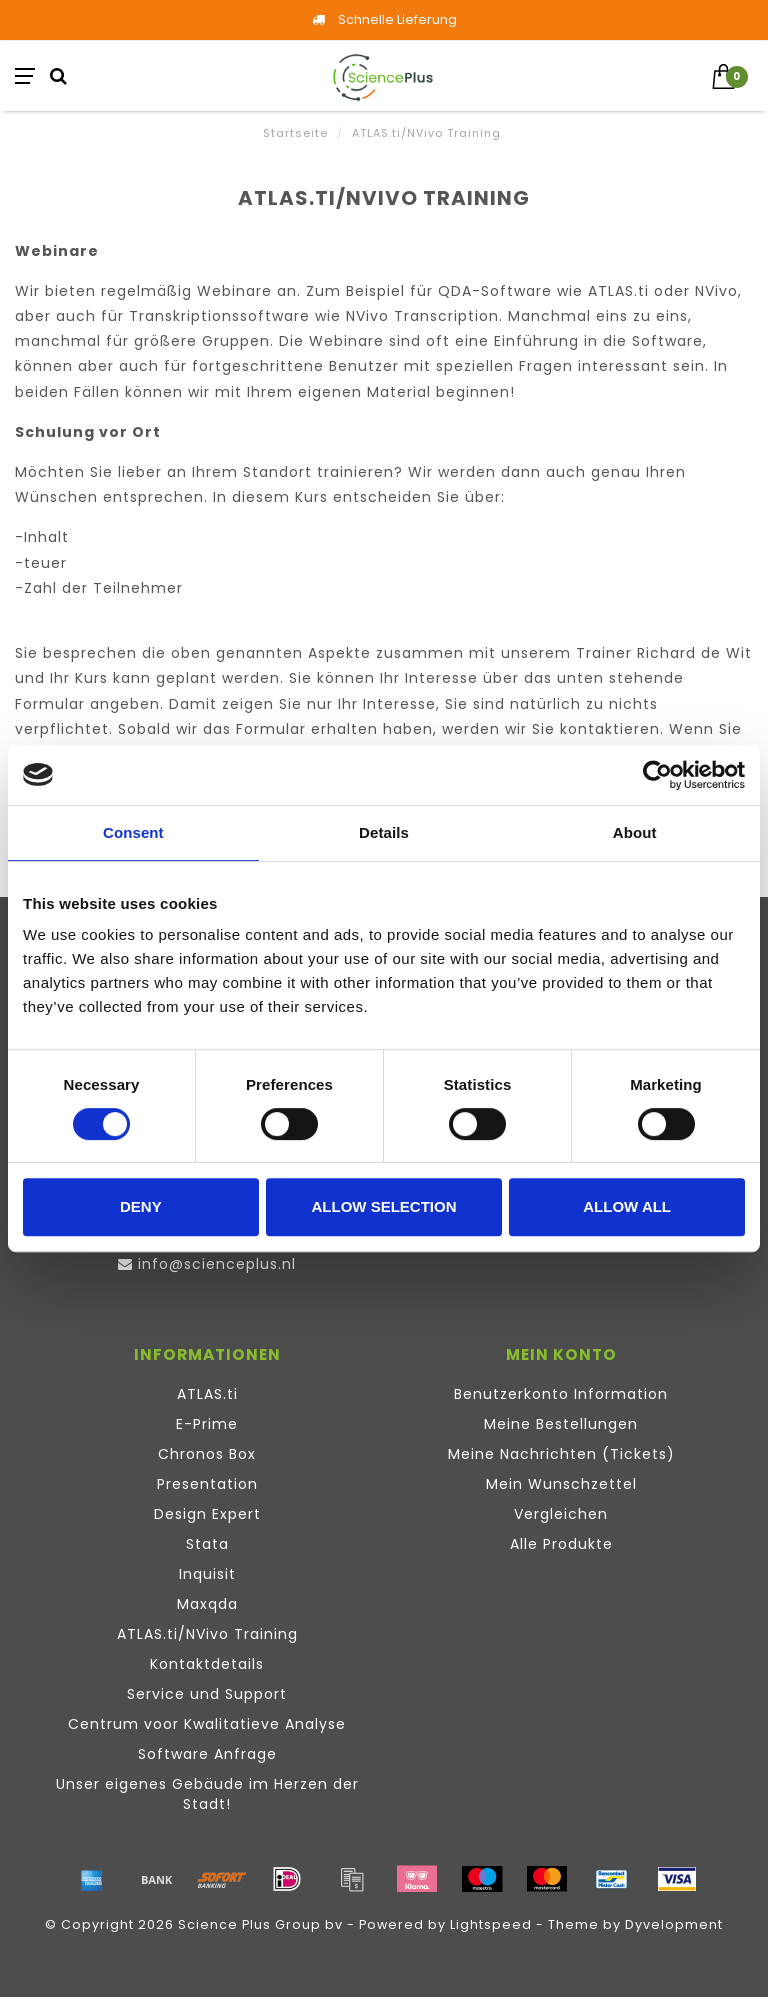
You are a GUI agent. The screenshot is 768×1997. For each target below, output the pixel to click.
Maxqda (207, 1604)
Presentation (207, 1484)
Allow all (627, 1206)
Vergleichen (561, 1514)
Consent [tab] (133, 832)
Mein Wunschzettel (561, 1484)
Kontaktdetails (207, 1664)
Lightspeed (491, 1924)
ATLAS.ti (207, 1394)
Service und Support (207, 1694)
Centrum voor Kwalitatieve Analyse (207, 1724)
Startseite (295, 133)
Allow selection (383, 1206)
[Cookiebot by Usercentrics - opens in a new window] (657, 775)
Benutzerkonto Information (561, 1394)
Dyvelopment (674, 1924)
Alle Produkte (561, 1544)
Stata (207, 1544)
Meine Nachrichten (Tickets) (561, 1454)
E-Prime (207, 1424)
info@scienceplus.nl (217, 1264)
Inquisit (207, 1574)
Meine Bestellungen (561, 1424)
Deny (141, 1206)
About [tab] (635, 832)
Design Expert (207, 1514)
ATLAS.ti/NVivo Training (207, 1634)
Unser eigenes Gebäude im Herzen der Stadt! (207, 1794)
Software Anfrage (207, 1754)
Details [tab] (384, 832)
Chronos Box (207, 1454)
